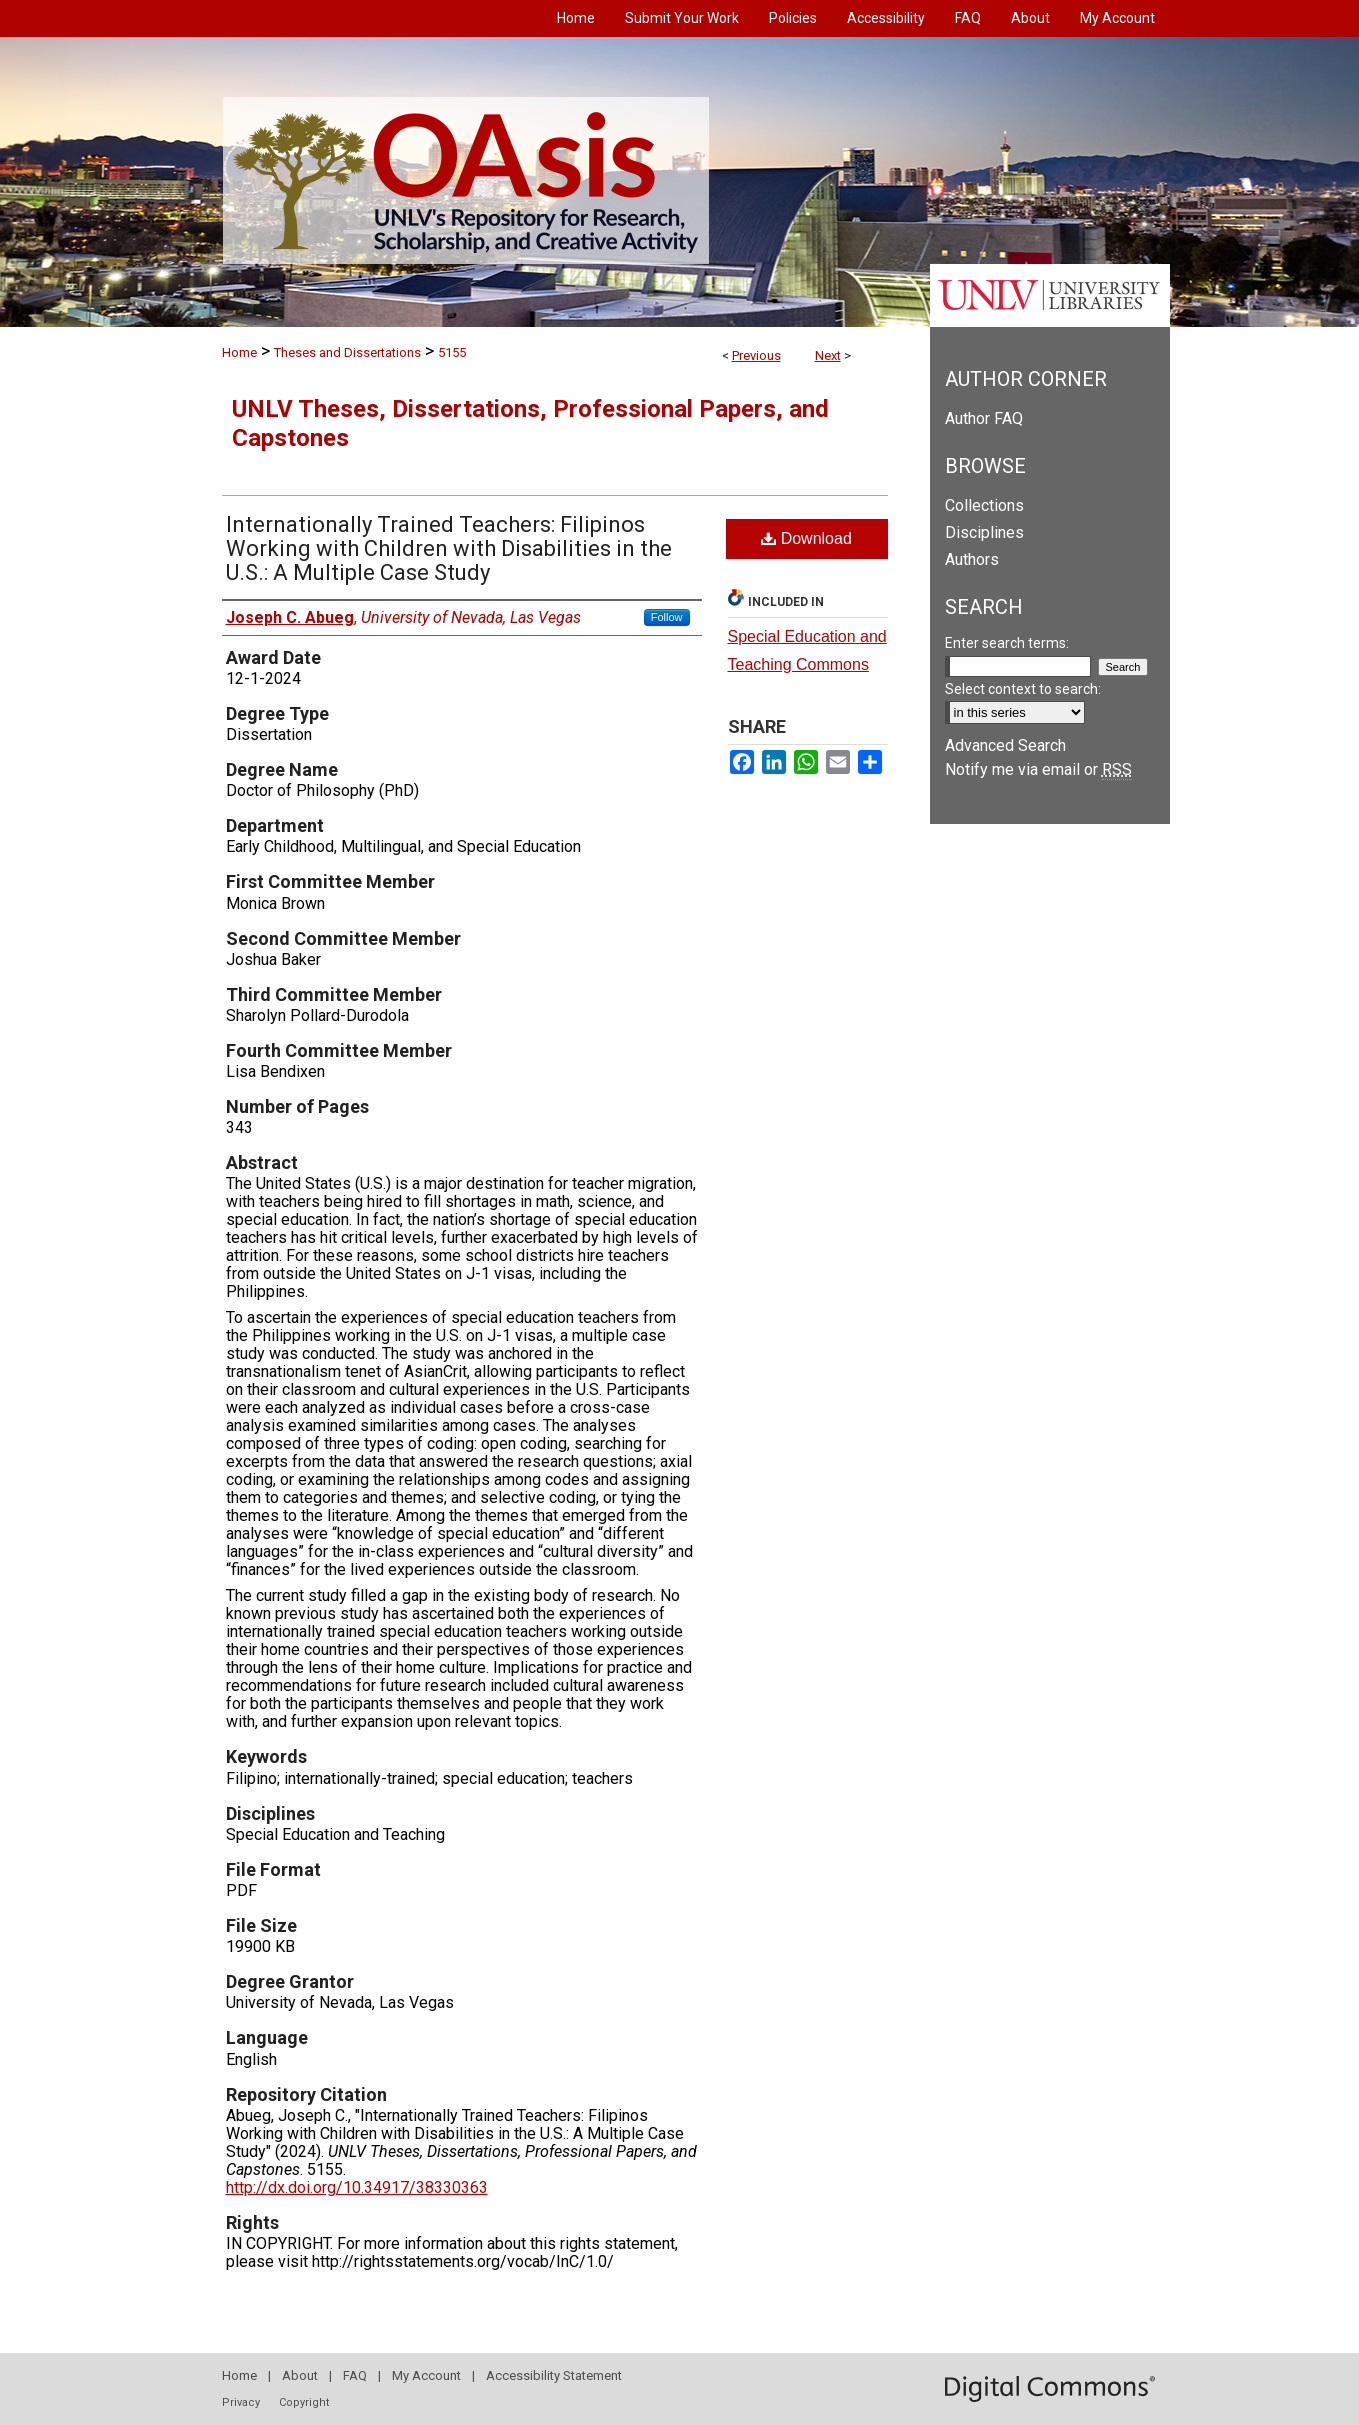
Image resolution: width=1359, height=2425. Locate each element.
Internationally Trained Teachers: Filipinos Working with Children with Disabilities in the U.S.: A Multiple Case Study (449, 548)
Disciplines (984, 532)
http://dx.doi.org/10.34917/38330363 (357, 2187)
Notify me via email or (1038, 769)
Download (806, 538)
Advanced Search (1005, 745)
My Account (426, 2375)
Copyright (304, 2402)
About (300, 2375)
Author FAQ (984, 418)
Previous (756, 355)
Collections (984, 505)
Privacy (241, 2402)
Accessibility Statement (554, 2375)
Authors (972, 559)
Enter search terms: (1007, 643)
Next (828, 355)
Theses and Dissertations (347, 352)
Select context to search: (1023, 689)
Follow (667, 617)
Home (239, 352)
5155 (452, 352)
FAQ (355, 2375)
